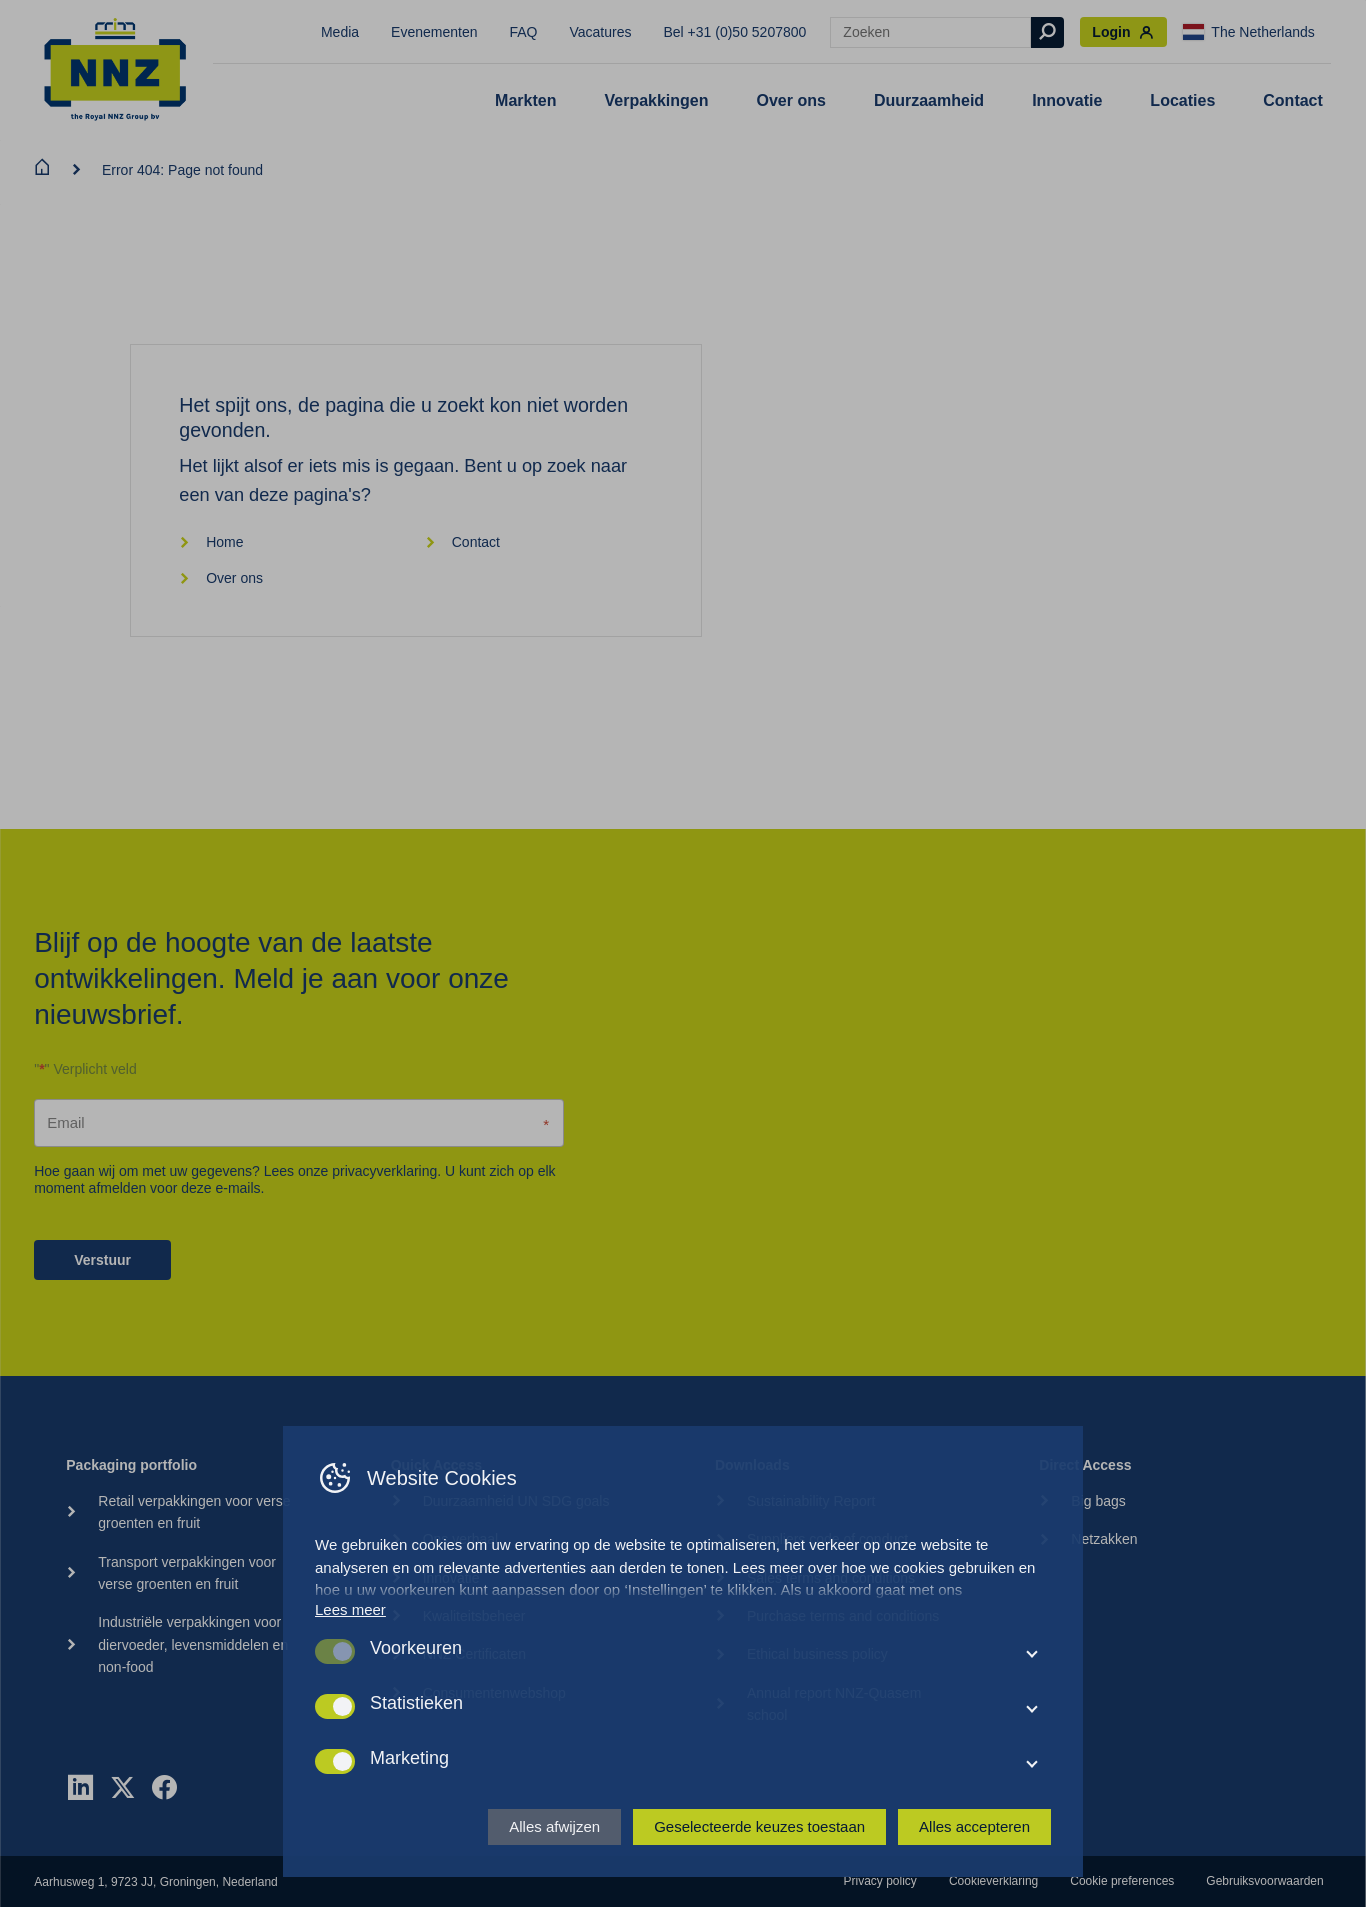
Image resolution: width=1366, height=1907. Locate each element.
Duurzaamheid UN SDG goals (516, 1501)
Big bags (1098, 1501)
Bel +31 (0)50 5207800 (735, 32)
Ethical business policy (817, 1654)
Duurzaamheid (929, 100)
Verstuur (102, 1260)
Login (1123, 32)
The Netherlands (1249, 32)
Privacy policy (880, 1881)
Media (340, 32)
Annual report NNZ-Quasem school (834, 1704)
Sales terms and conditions (831, 1578)
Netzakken (1104, 1539)
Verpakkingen (656, 100)
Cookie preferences (1122, 1881)
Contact (1293, 100)
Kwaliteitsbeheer (474, 1616)
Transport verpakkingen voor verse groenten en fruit (187, 1573)
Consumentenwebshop (494, 1693)
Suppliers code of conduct (827, 1539)
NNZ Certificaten (474, 1654)
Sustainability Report (811, 1501)
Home (211, 542)
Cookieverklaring (993, 1881)
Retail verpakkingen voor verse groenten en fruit (194, 1512)
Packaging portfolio (131, 1465)
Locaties (1182, 100)
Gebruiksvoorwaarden (1264, 1881)
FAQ (523, 32)
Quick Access (436, 1465)
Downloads (752, 1465)
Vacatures (601, 32)
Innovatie (1067, 100)
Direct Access (1085, 1465)
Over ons (791, 100)
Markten (525, 100)
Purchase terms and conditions (843, 1616)
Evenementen (434, 32)
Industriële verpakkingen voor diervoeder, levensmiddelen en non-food (193, 1644)
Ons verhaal (460, 1539)
